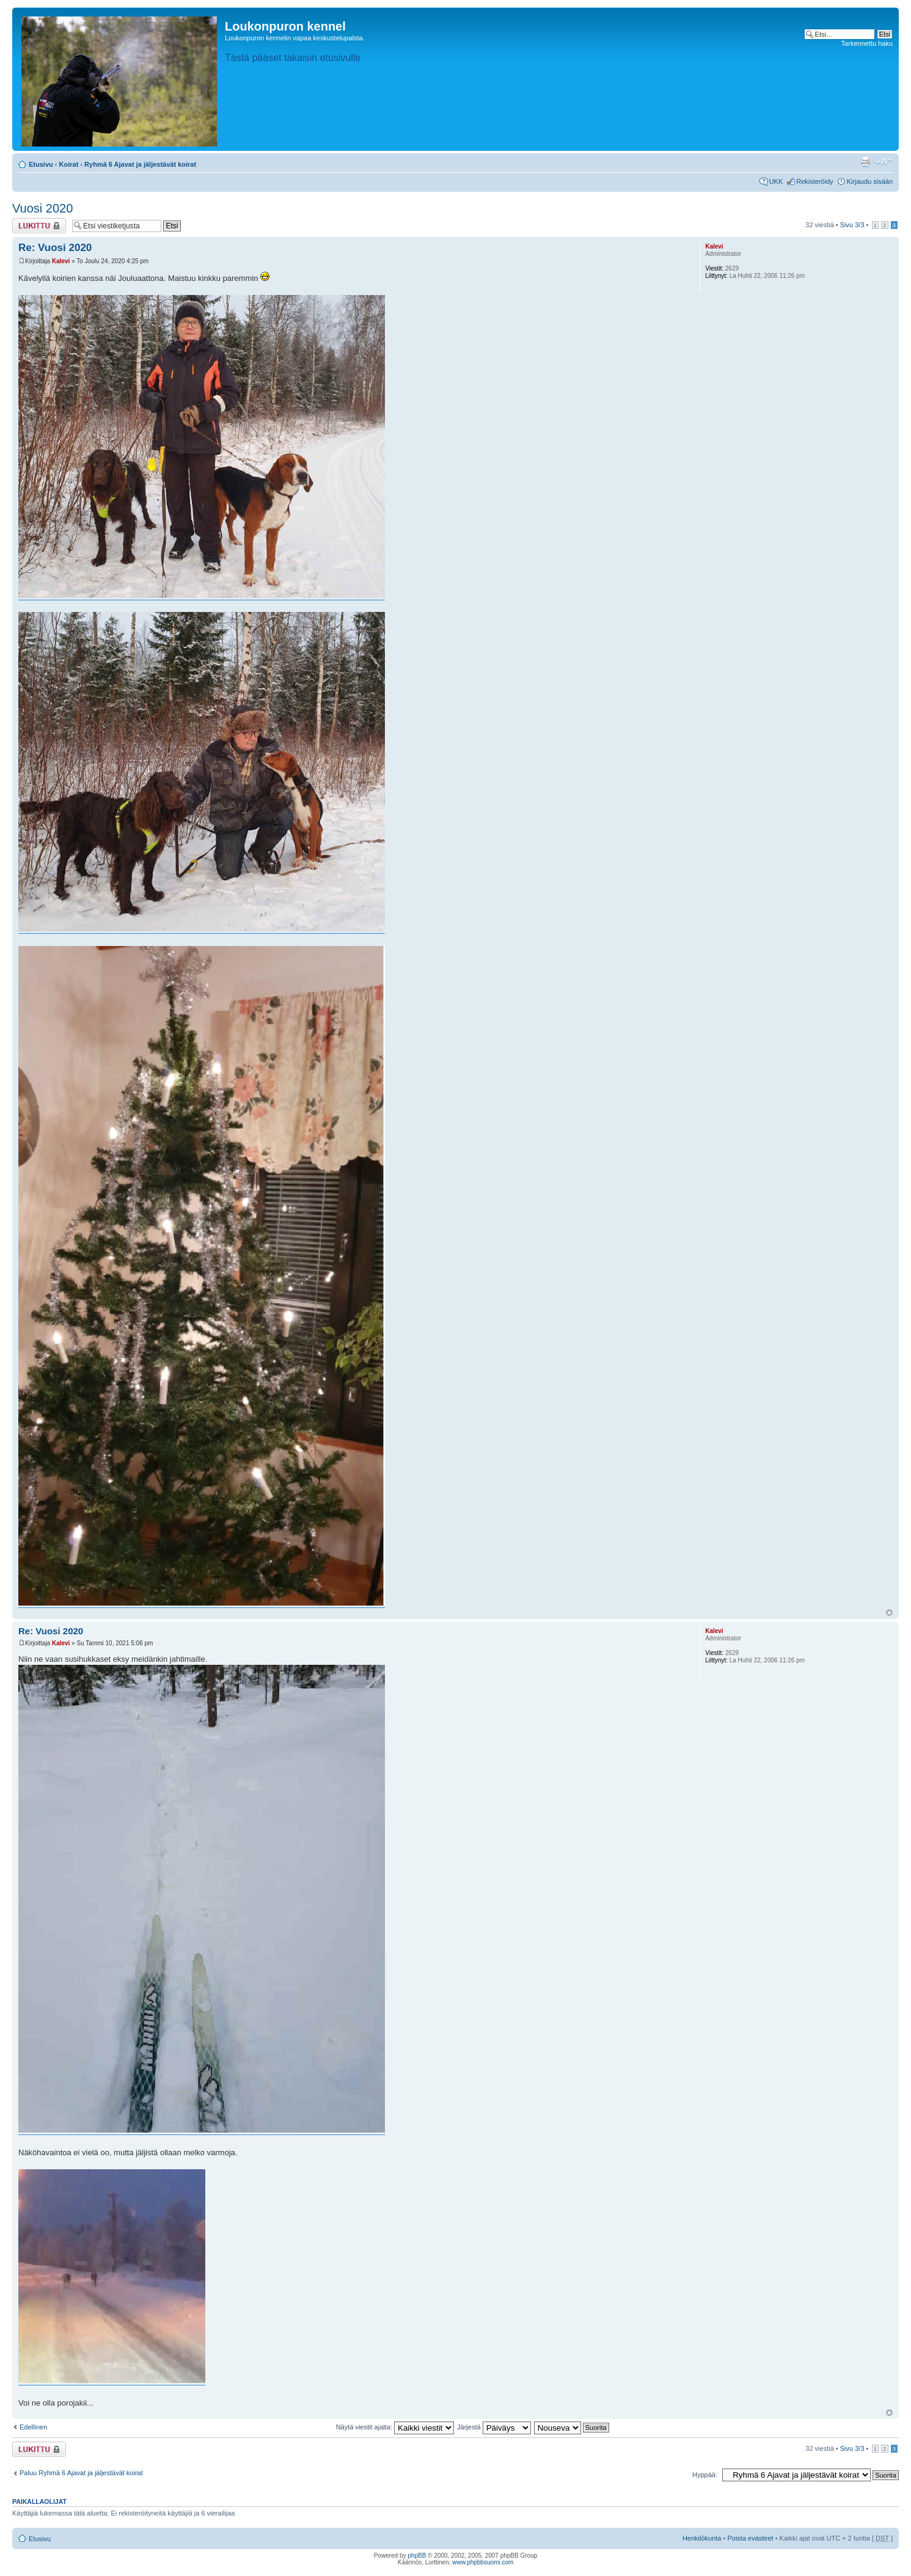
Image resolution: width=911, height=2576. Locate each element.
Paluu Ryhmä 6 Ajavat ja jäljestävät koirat (81, 2472)
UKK (776, 181)
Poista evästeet (750, 2538)
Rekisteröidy (814, 181)
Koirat (69, 164)
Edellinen (33, 2427)
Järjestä (494, 2427)
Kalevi (61, 261)
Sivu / (852, 224)
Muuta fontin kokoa (884, 161)
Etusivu (41, 164)
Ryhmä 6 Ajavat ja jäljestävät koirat (140, 164)
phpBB (417, 2555)
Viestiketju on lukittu (39, 225)
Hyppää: (704, 2474)
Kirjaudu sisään (870, 181)
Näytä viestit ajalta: (395, 2427)
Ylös (889, 1612)
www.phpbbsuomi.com (482, 2562)
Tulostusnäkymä (865, 161)
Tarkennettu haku (867, 43)
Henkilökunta (702, 2538)
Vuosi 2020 (42, 208)
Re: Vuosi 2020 (55, 247)
